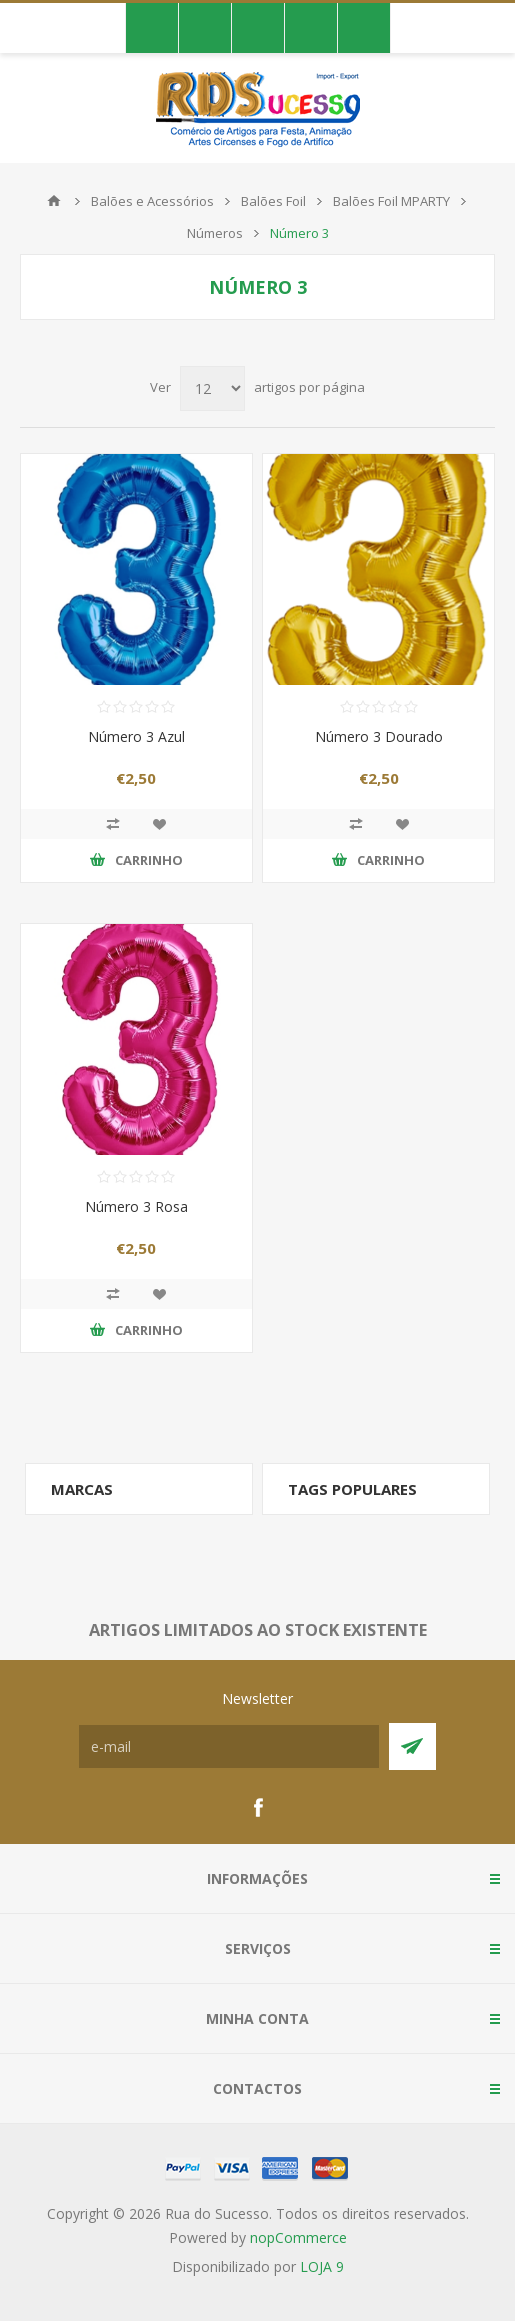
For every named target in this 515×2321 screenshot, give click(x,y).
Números (215, 233)
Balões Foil (273, 201)
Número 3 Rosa (136, 1206)
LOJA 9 (322, 2266)
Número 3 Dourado (379, 736)
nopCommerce (298, 2237)
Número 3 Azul (136, 736)
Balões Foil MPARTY (391, 201)
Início (54, 201)
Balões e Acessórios (152, 201)
